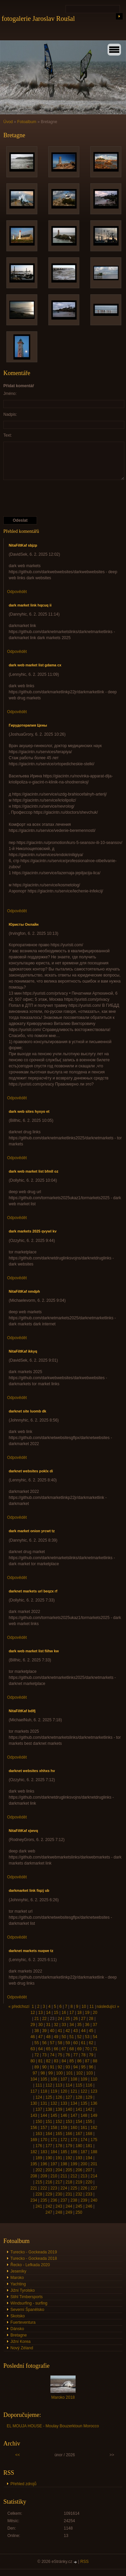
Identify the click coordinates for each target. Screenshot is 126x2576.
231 (69, 2194)
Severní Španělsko (27, 2309)
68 (71, 2049)
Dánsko (17, 2328)
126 (58, 2097)
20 (95, 2012)
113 (58, 2085)
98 (42, 2073)
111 (38, 2085)
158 (53, 2127)
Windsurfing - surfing (28, 2303)
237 (63, 2200)
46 (33, 2036)
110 (94, 2079)
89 (36, 2067)
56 (44, 2042)
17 (71, 2012)
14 (48, 2012)
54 (95, 2036)
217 (58, 2182)
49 (56, 2036)
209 (43, 2176)
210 (53, 2176)
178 (58, 2145)
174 (84, 2139)
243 (58, 2206)
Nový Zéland (21, 2348)
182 (33, 2151)
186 (74, 2151)
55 (36, 2042)
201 (94, 2164)
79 (91, 2055)
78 (83, 2055)
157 (43, 2127)
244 (69, 2206)
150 (38, 2121)
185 (63, 2151)
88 (95, 2061)
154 (79, 2121)
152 (58, 2121)
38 (36, 2030)
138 (48, 2109)
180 (79, 2145)
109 (84, 2079)
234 (33, 2200)
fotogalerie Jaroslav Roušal (38, 18)
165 (58, 2133)
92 (60, 2067)
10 (84, 2006)
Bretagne (18, 2335)
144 (43, 2115)
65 (48, 2049)
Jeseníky (18, 2271)
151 (48, 2121)
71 (95, 2049)
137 (38, 2109)
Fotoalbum (26, 121)
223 (53, 2188)
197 (53, 2164)
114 (69, 2085)
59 (68, 2042)
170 (43, 2139)
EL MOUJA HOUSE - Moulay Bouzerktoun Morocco (53, 2426)
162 (94, 2127)
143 (33, 2115)
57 (52, 2042)
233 (89, 2194)
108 (74, 2079)
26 (75, 2018)
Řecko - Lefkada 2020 (30, 2264)
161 (84, 2127)
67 (63, 2049)
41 (60, 2030)
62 (91, 2042)
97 (35, 2073)
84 (63, 2061)
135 (84, 2103)
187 (84, 2151)
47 (40, 2036)
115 (79, 2085)
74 (52, 2055)
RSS (84, 2561)
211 (63, 2176)
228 (38, 2194)
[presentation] (54, 498)
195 (33, 2164)
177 (48, 2145)
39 (44, 2030)
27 (83, 2018)
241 (38, 2206)
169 (33, 2139)
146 (63, 2115)
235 (43, 2200)
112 (48, 2085)
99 (50, 2073)
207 (89, 2170)
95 (83, 2067)
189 (38, 2158)
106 (53, 2079)
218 (69, 2182)
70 (87, 2049)
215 (38, 2182)
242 (48, 2206)
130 (33, 2103)
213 (84, 2176)
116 (89, 2085)
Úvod (8, 121)
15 (56, 2012)
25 (68, 2018)
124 (38, 2097)
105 (43, 2079)
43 (75, 2030)
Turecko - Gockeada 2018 (33, 2258)
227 (94, 2188)
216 (48, 2182)
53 (87, 2036)
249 (69, 2212)
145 (53, 2115)
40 (52, 2030)
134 (74, 2103)
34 (71, 2024)
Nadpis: (10, 414)
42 (68, 2030)
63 (33, 2049)
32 (56, 2024)
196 (43, 2164)
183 (43, 2151)
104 (33, 2079)
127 (69, 2097)
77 (75, 2055)
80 (33, 2061)
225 (74, 2188)
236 (53, 2200)
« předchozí (19, 2006)
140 (69, 2109)
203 (48, 2170)
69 (79, 2049)
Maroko (17, 2277)
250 (79, 2212)
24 (60, 2018)
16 (63, 2012)
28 (91, 2018)
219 (79, 2182)
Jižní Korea (20, 2341)
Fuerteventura (23, 2322)
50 (63, 2036)
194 (89, 2158)
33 (63, 2024)
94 (75, 2067)
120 (63, 2091)
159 (63, 2127)
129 (89, 2097)
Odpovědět (17, 591)
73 (44, 2055)
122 (84, 2091)
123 (94, 2091)
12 (33, 2012)
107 (63, 2079)
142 (89, 2109)
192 (69, 2158)
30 (40, 2024)
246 (89, 2206)
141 (79, 2109)
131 (43, 2103)
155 (89, 2121)
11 (91, 2006)
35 (79, 2024)
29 (33, 2024)
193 (79, 2158)
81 (40, 2061)
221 (33, 2188)
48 (48, 2036)
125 (48, 2097)
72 (36, 2055)
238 (74, 2200)
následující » (108, 2006)
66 (56, 2049)
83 (56, 2061)
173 (74, 2139)
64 (40, 2049)
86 (79, 2061)
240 (94, 2200)
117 (33, 2091)
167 (79, 2133)
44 (83, 2030)
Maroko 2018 (63, 2397)
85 (71, 2061)
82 (48, 2061)
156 (33, 2127)
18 (79, 2012)
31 (48, 2024)
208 (33, 2176)
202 (38, 2170)
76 (68, 2055)
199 (74, 2164)
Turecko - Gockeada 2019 (33, 2252)
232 (79, 2194)
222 (43, 2188)
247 (48, 2212)
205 (69, 2170)
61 (83, 2042)
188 (94, 2151)
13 (40, 2012)
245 (79, 2206)
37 (95, 2024)
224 (63, 2188)
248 (58, 2212)
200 (84, 2164)
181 (89, 2145)
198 (63, 2164)
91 (52, 2067)
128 (79, 2097)
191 (58, 2158)
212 (74, 2176)
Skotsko (17, 2316)
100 (59, 2073)
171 (53, 2139)
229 (48, 2194)
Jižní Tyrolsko (22, 2290)
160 (74, 2127)
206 (79, 2170)
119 (53, 2091)
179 (69, 2145)
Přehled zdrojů (23, 2483)
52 (79, 2036)
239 (84, 2200)
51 (71, 2036)
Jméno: (9, 393)
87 (87, 2061)
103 (89, 2073)
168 (89, 2133)
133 (63, 2103)
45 (91, 2030)
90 (44, 2067)
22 (44, 2018)
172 (63, 2139)
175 (94, 2139)
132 (53, 2103)
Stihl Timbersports (26, 2296)
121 (74, 2091)
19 (87, 2012)
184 (53, 2151)
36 (87, 2024)
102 (79, 2073)
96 (91, 2067)
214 (94, 2176)
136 (94, 2103)
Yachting (18, 2284)
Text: (7, 435)
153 (69, 2121)
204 (58, 2170)
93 (68, 2067)
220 (89, 2182)
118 (43, 2091)
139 (58, 2109)
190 (48, 2158)
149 (94, 2115)
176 (38, 2145)
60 (75, 2042)
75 (60, 2055)
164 (48, 2133)
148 (84, 2115)
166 (69, 2133)
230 (58, 2194)
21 (36, 2018)
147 (74, 2115)
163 (38, 2133)
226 (84, 2188)
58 (60, 2042)
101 (69, 2073)
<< (17, 2455)
